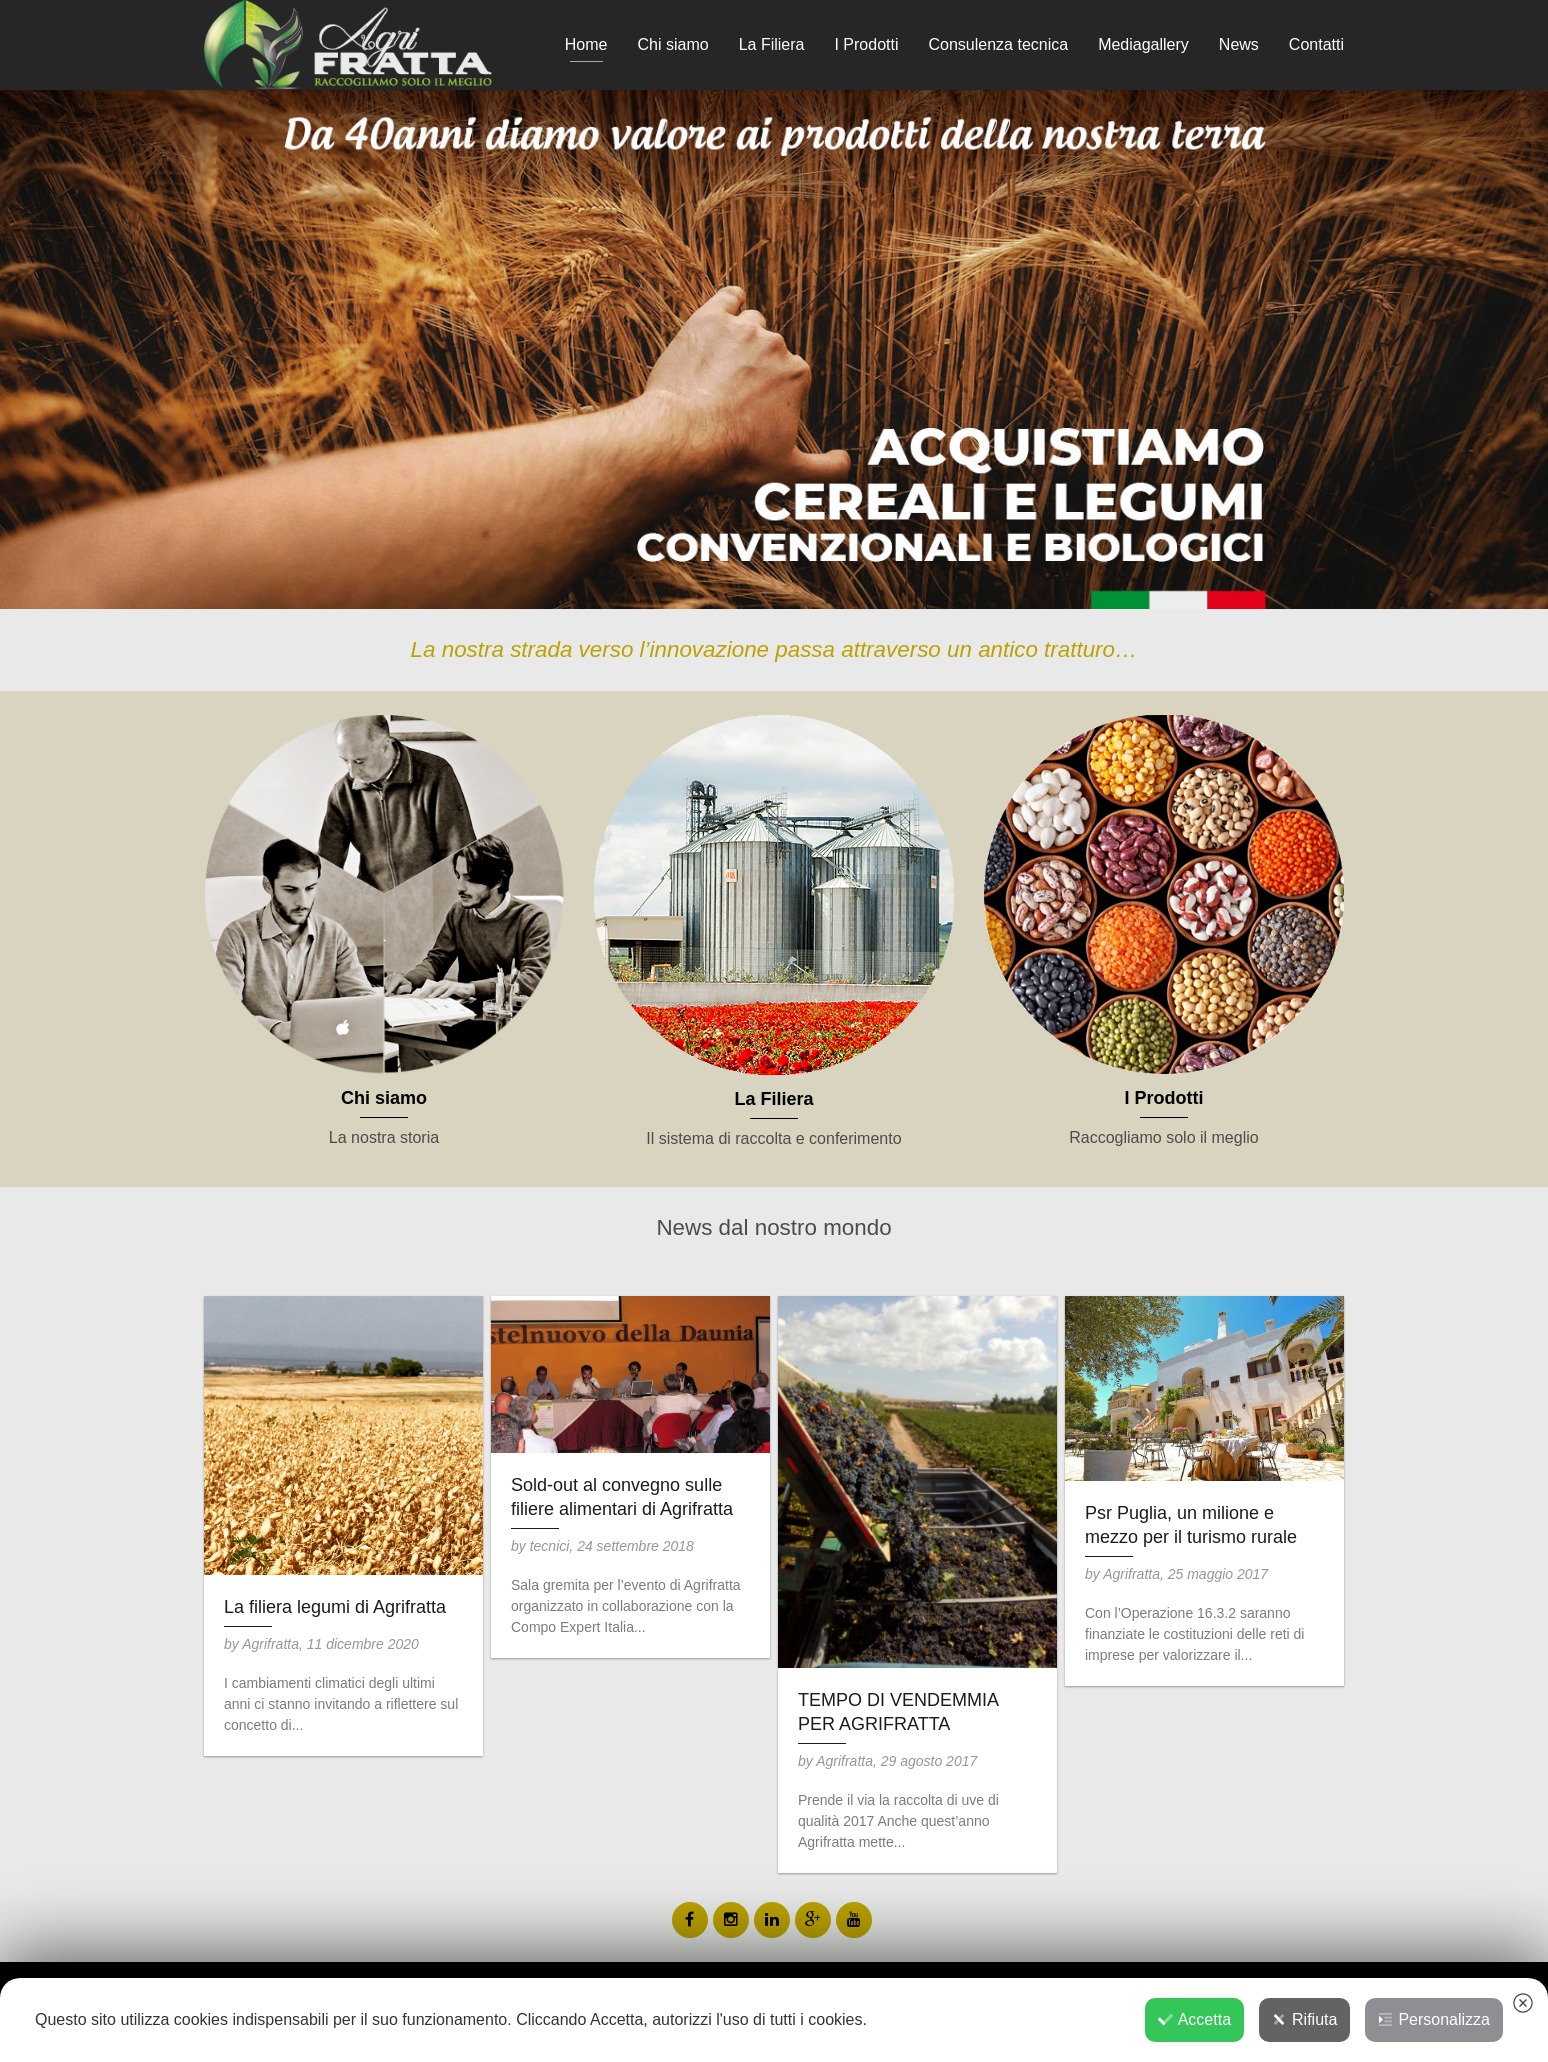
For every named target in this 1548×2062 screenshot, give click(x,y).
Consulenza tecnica (998, 44)
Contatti (1316, 44)
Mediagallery (1143, 44)
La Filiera (772, 44)
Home (586, 44)
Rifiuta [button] (1304, 2019)
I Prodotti (866, 44)
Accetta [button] (1194, 2019)
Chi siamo (673, 44)
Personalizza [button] (1434, 2019)
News (1239, 44)
